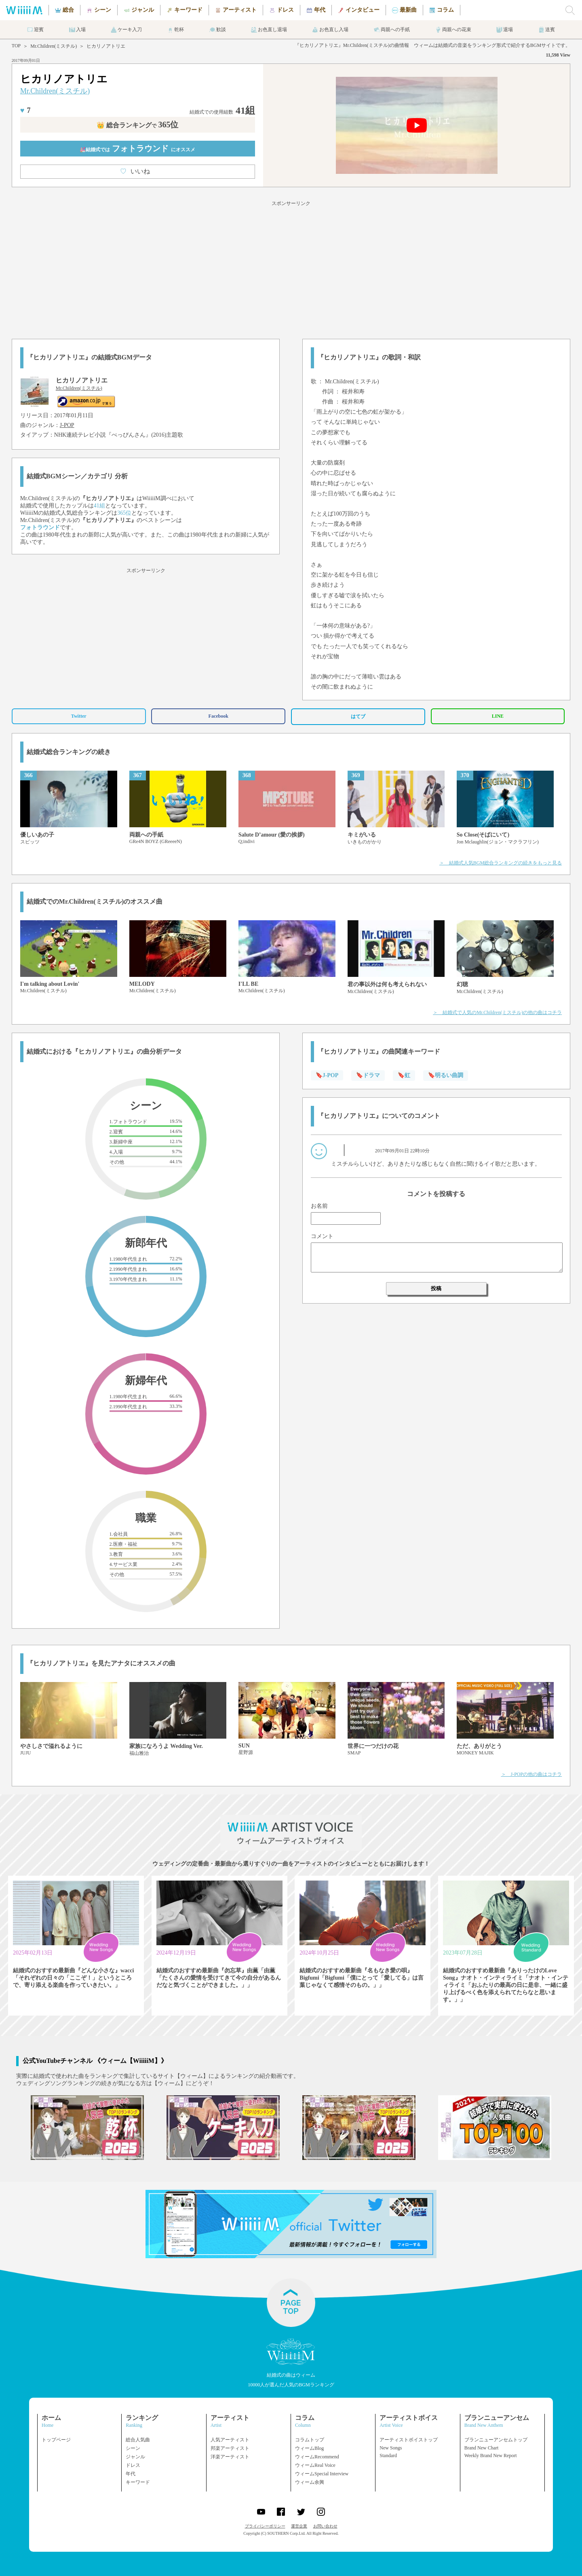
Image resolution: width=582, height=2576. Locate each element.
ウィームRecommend (317, 2457)
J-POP (67, 425)
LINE (498, 716)
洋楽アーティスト (230, 2457)
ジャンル (135, 2457)
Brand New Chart (481, 2448)
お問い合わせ (325, 2526)
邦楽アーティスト (230, 2448)
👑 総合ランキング (137, 125)
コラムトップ (309, 2440)
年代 (130, 2474)
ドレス (133, 2465)
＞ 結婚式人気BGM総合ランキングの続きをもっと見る (500, 863)
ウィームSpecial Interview (321, 2474)
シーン (133, 2448)
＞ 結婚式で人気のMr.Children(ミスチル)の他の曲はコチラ (497, 1012)
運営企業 (299, 2526)
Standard (388, 2455)
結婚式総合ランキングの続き (69, 751)
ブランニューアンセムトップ (495, 2440)
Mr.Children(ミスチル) (53, 46)
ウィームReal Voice (315, 2465)
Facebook (218, 716)
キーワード (138, 2482)
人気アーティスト (230, 2440)
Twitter (78, 716)
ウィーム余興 (309, 2482)
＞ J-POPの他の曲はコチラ (531, 1774)
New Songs (391, 2448)
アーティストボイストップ (409, 2440)
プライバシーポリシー (265, 2526)
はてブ (358, 716)
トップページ (56, 2440)
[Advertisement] (291, 268)
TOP (16, 46)
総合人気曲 (138, 2440)
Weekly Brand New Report (490, 2455)
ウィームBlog (309, 2448)
